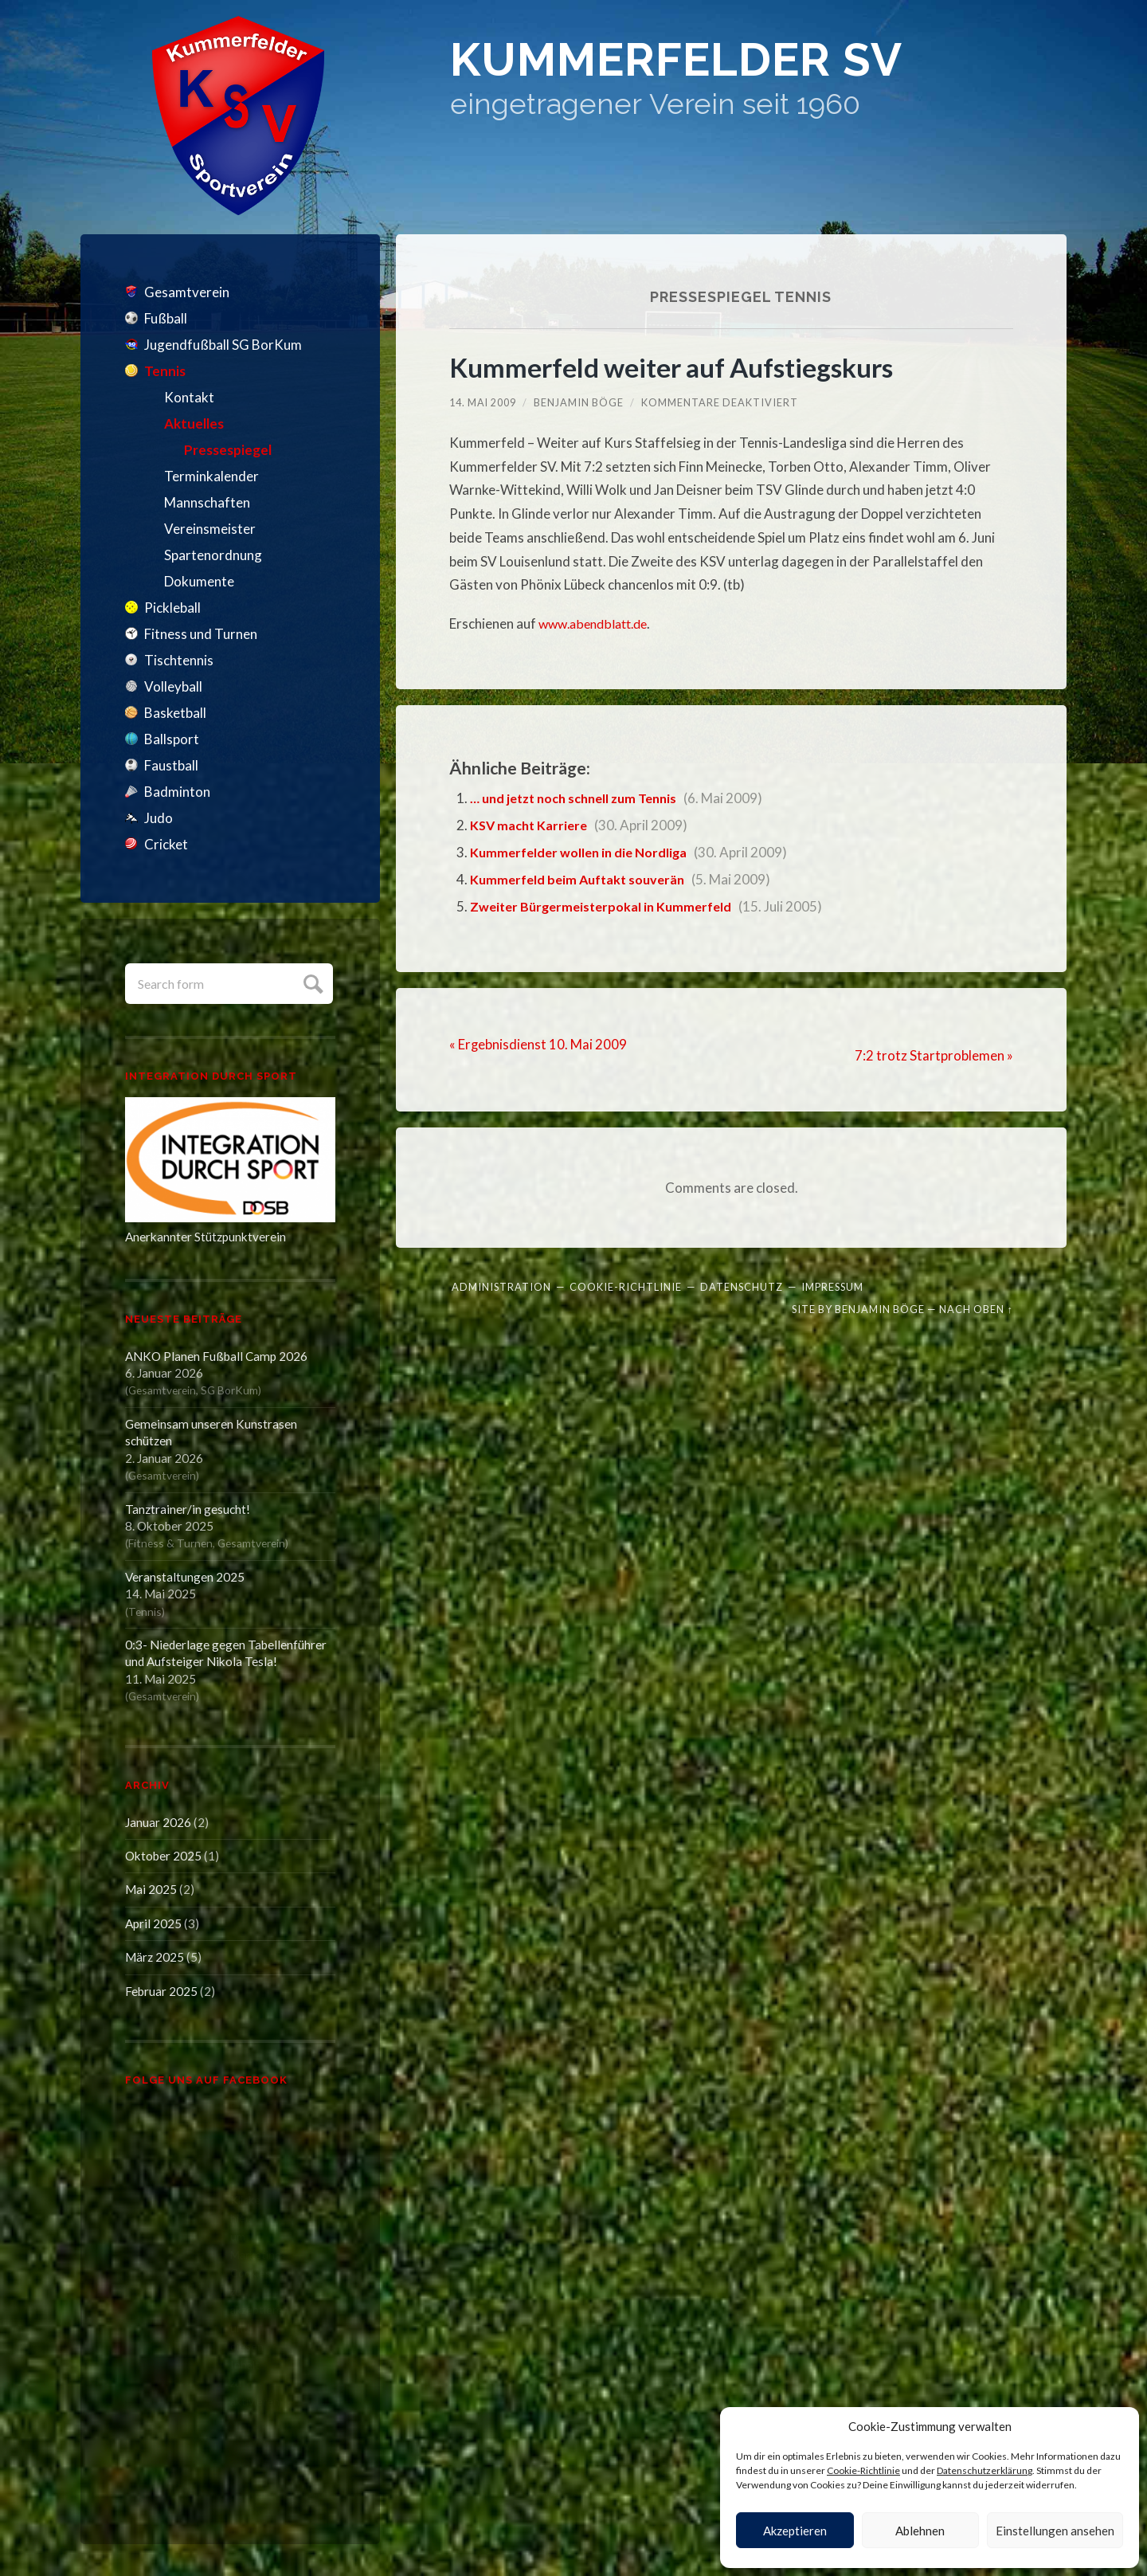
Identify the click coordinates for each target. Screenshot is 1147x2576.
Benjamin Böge (579, 402)
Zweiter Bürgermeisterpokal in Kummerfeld (606, 906)
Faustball (171, 765)
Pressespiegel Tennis (741, 296)
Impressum (832, 1286)
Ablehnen (920, 2530)
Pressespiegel (228, 449)
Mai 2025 (151, 1889)
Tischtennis (178, 660)
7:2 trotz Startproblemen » (934, 1055)
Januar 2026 (158, 1822)
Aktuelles (194, 423)
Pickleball (172, 607)
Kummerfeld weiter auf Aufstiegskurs (680, 367)
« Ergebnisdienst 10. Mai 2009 (538, 1043)
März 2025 (154, 1957)
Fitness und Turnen (200, 633)
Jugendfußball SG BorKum (223, 344)
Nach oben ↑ (975, 1308)
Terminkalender (211, 476)
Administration (501, 1286)
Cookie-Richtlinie (863, 2470)
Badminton (177, 791)
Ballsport (171, 739)
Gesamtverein (186, 292)
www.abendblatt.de (597, 623)
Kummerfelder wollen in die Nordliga (583, 852)
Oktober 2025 (163, 1856)
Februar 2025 (161, 1991)
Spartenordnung (213, 555)
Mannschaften (207, 502)
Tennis (165, 371)
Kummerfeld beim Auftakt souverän (582, 879)
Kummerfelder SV (710, 63)
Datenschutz (741, 1286)
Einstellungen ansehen (1055, 2530)
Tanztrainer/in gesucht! (187, 1509)
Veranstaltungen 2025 (185, 1577)
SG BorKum (229, 1390)
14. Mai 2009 (483, 402)
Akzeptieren (795, 2530)
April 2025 (153, 1923)
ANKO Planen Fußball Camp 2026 (216, 1356)
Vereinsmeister (210, 528)
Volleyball (173, 686)
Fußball (165, 318)
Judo (158, 818)
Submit (311, 982)
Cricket (166, 844)
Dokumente (199, 581)
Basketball (175, 712)
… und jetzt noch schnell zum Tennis (581, 798)
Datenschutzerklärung (984, 2470)
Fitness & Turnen (170, 1543)
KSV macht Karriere (531, 825)
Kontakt (189, 397)
